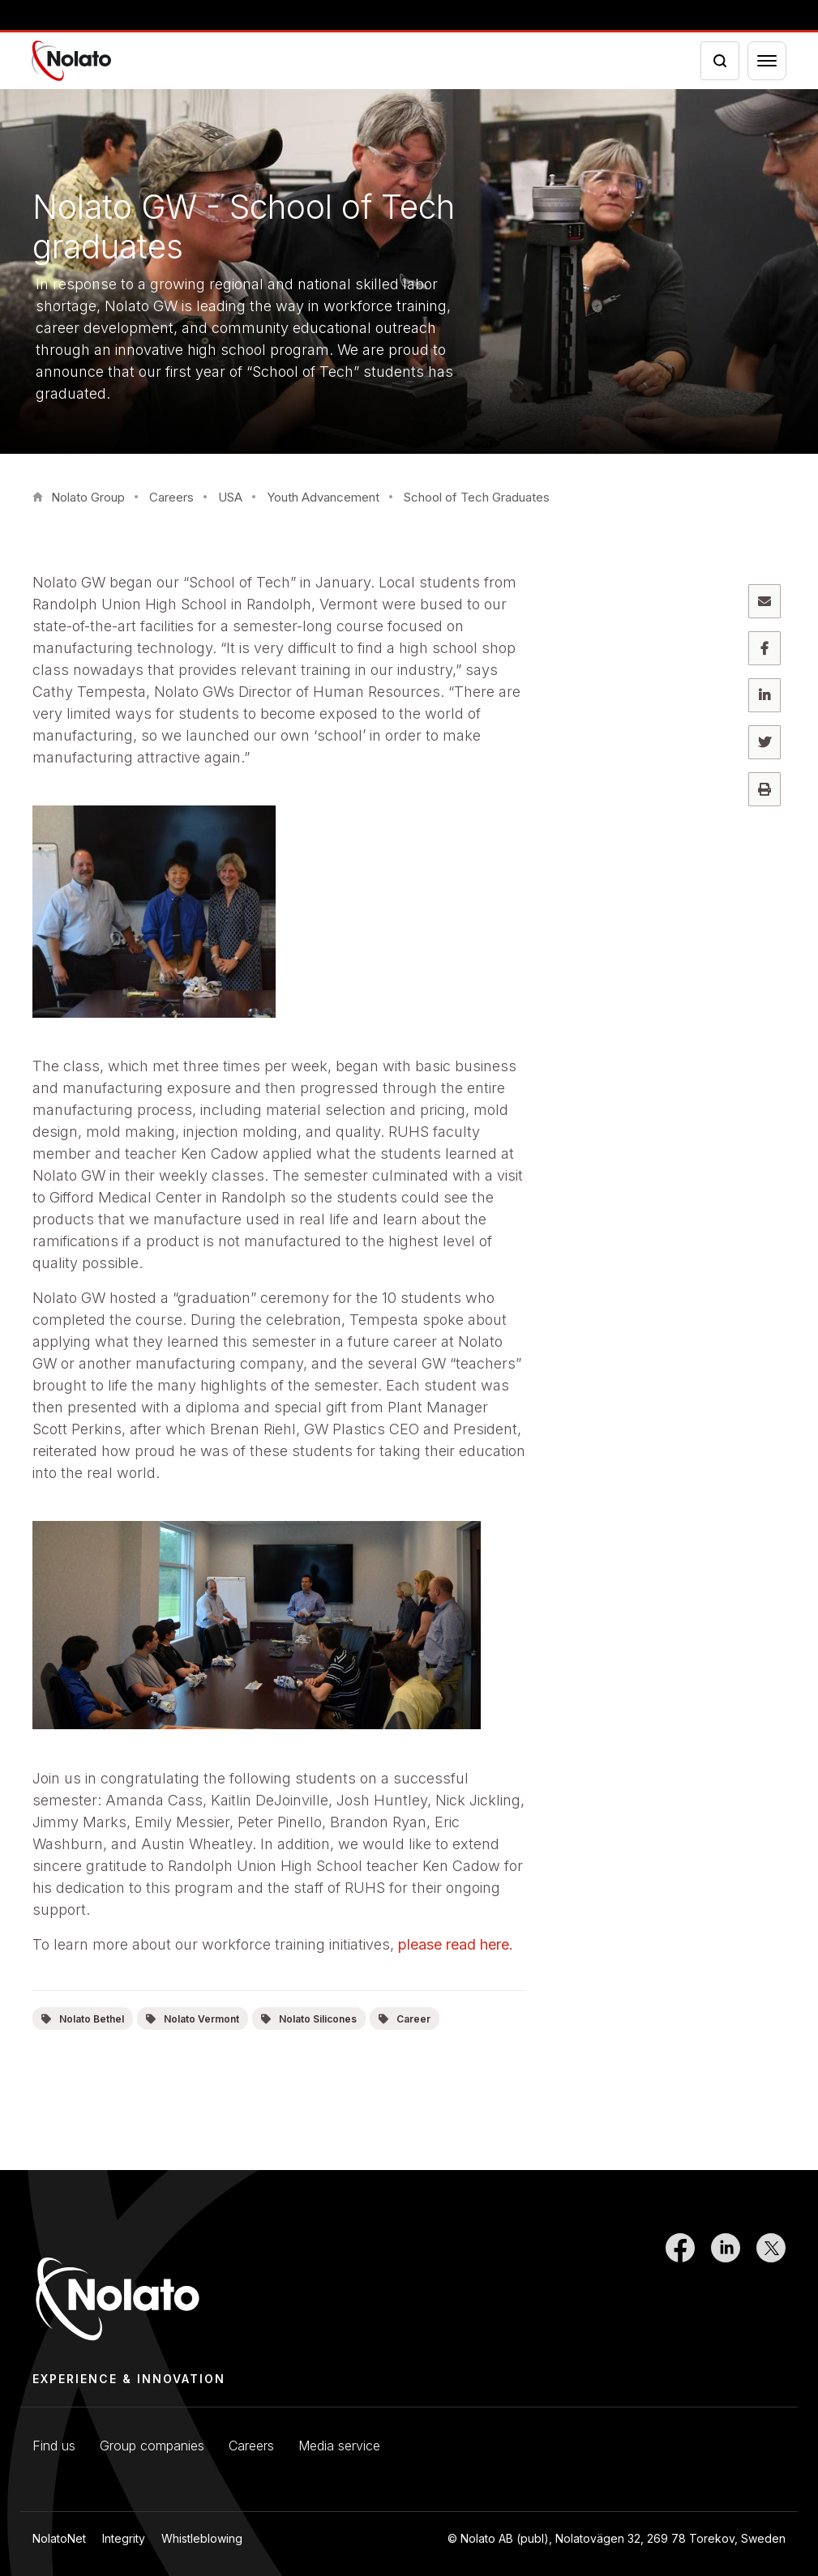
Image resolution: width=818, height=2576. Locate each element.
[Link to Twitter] (771, 2288)
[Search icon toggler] (719, 60)
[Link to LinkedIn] (725, 2288)
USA (230, 497)
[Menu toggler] (766, 60)
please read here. (455, 1944)
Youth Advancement (323, 497)
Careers (171, 497)
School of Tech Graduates (477, 497)
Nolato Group (88, 497)
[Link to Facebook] (680, 2288)
